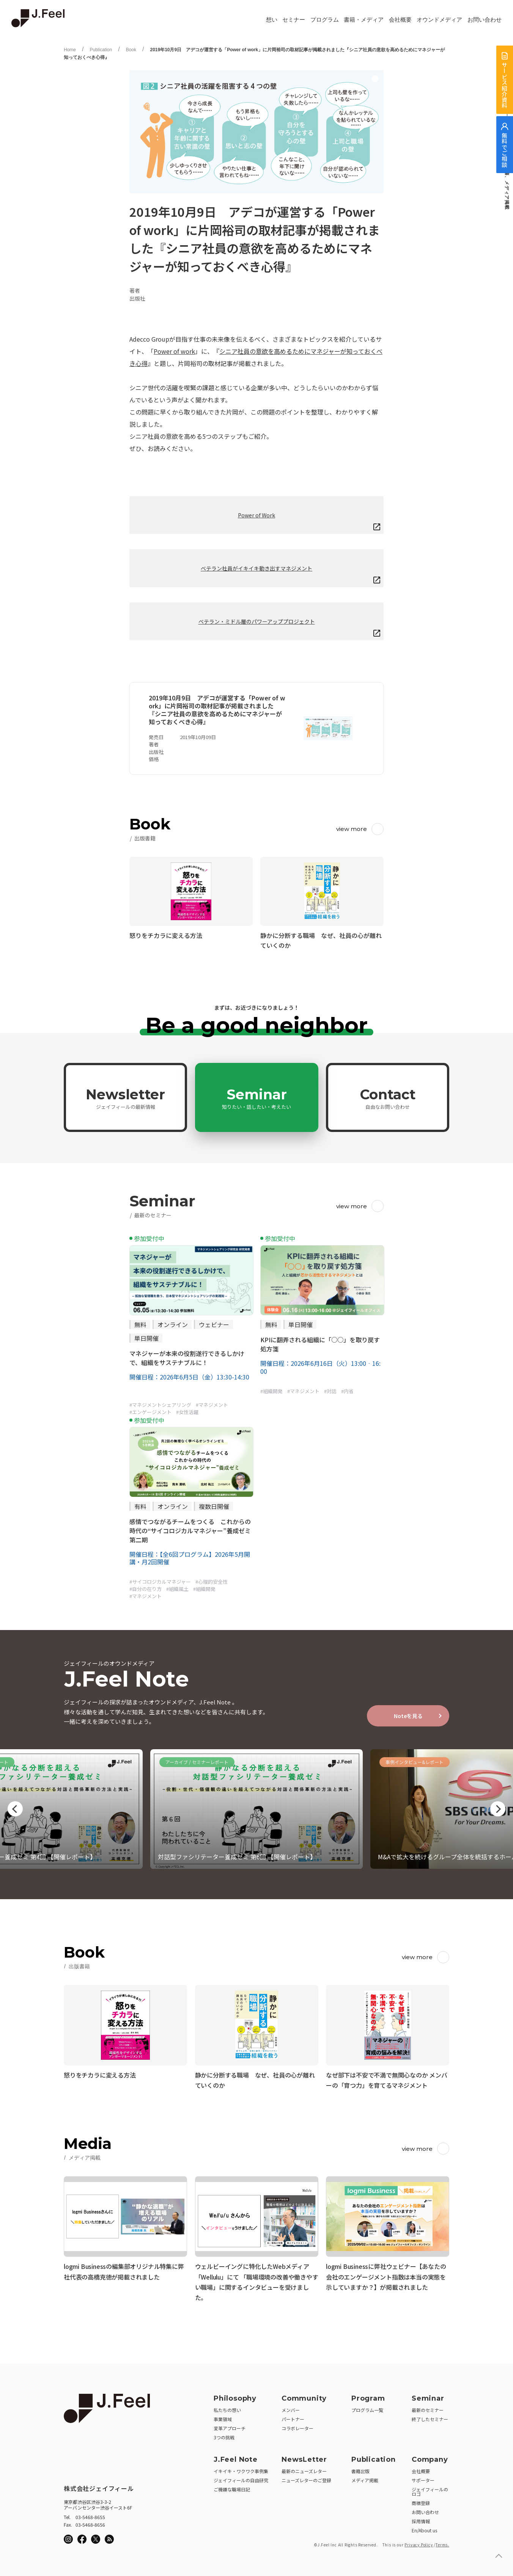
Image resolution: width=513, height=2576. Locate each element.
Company (430, 2457)
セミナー (293, 20)
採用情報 (421, 2519)
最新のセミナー (428, 2407)
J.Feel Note (236, 2457)
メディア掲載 (364, 2478)
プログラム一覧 (367, 2407)
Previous (15, 1808)
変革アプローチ (229, 2426)
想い (271, 20)
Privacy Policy (418, 2542)
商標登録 (421, 2500)
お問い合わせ (484, 20)
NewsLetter (304, 2457)
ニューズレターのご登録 (306, 2478)
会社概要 (400, 20)
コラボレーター (297, 2426)
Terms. (442, 2542)
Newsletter (125, 1098)
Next (497, 1808)
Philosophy (235, 2396)
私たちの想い (227, 2407)
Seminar (256, 1098)
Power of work (174, 351)
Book (131, 49)
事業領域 (223, 2417)
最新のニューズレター (304, 2469)
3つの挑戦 (224, 2435)
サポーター (423, 2478)
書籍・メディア (364, 20)
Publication (101, 49)
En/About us (424, 2528)
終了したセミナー (430, 2417)
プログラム (324, 20)
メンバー (291, 2407)
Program (368, 2396)
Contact (387, 1098)
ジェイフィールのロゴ (430, 2489)
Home (70, 49)
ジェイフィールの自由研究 (241, 2478)
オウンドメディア (439, 20)
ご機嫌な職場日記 (232, 2487)
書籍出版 (360, 2469)
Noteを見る (408, 1716)
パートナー (293, 2417)
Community (304, 2396)
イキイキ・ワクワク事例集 (241, 2469)
